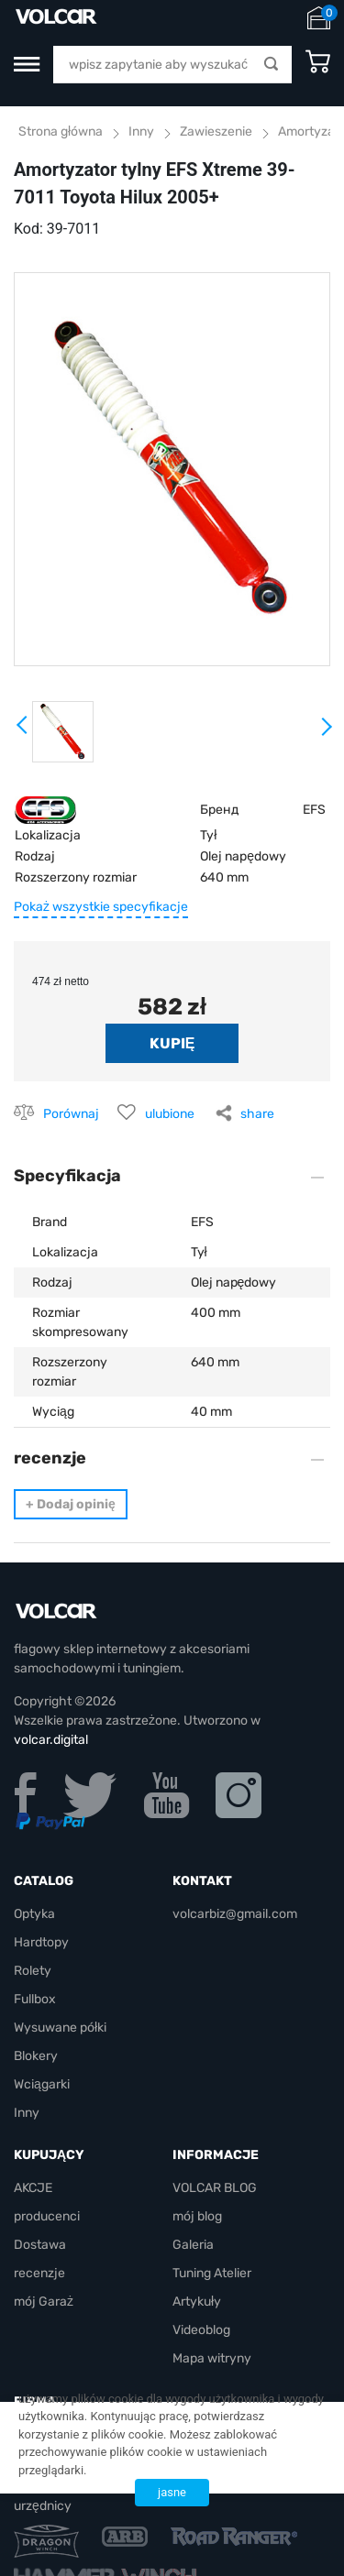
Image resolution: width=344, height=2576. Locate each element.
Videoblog (201, 2330)
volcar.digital (51, 1740)
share (257, 1114)
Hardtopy (41, 1942)
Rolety (32, 1971)
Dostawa (40, 2245)
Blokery (36, 2056)
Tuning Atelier (211, 2273)
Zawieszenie (216, 131)
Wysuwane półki (60, 2027)
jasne (172, 2492)
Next (325, 734)
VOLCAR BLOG (214, 2188)
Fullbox (35, 1999)
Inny (141, 131)
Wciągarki (42, 2084)
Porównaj (71, 1114)
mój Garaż (43, 2301)
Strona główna (60, 131)
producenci (47, 2216)
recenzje (39, 2273)
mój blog (197, 2216)
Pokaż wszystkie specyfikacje (101, 907)
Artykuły (196, 2301)
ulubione (169, 1114)
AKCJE (33, 2188)
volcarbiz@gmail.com (234, 1914)
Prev (23, 731)
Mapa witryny (211, 2358)
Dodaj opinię (71, 1504)
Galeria (193, 2245)
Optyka (34, 1914)
